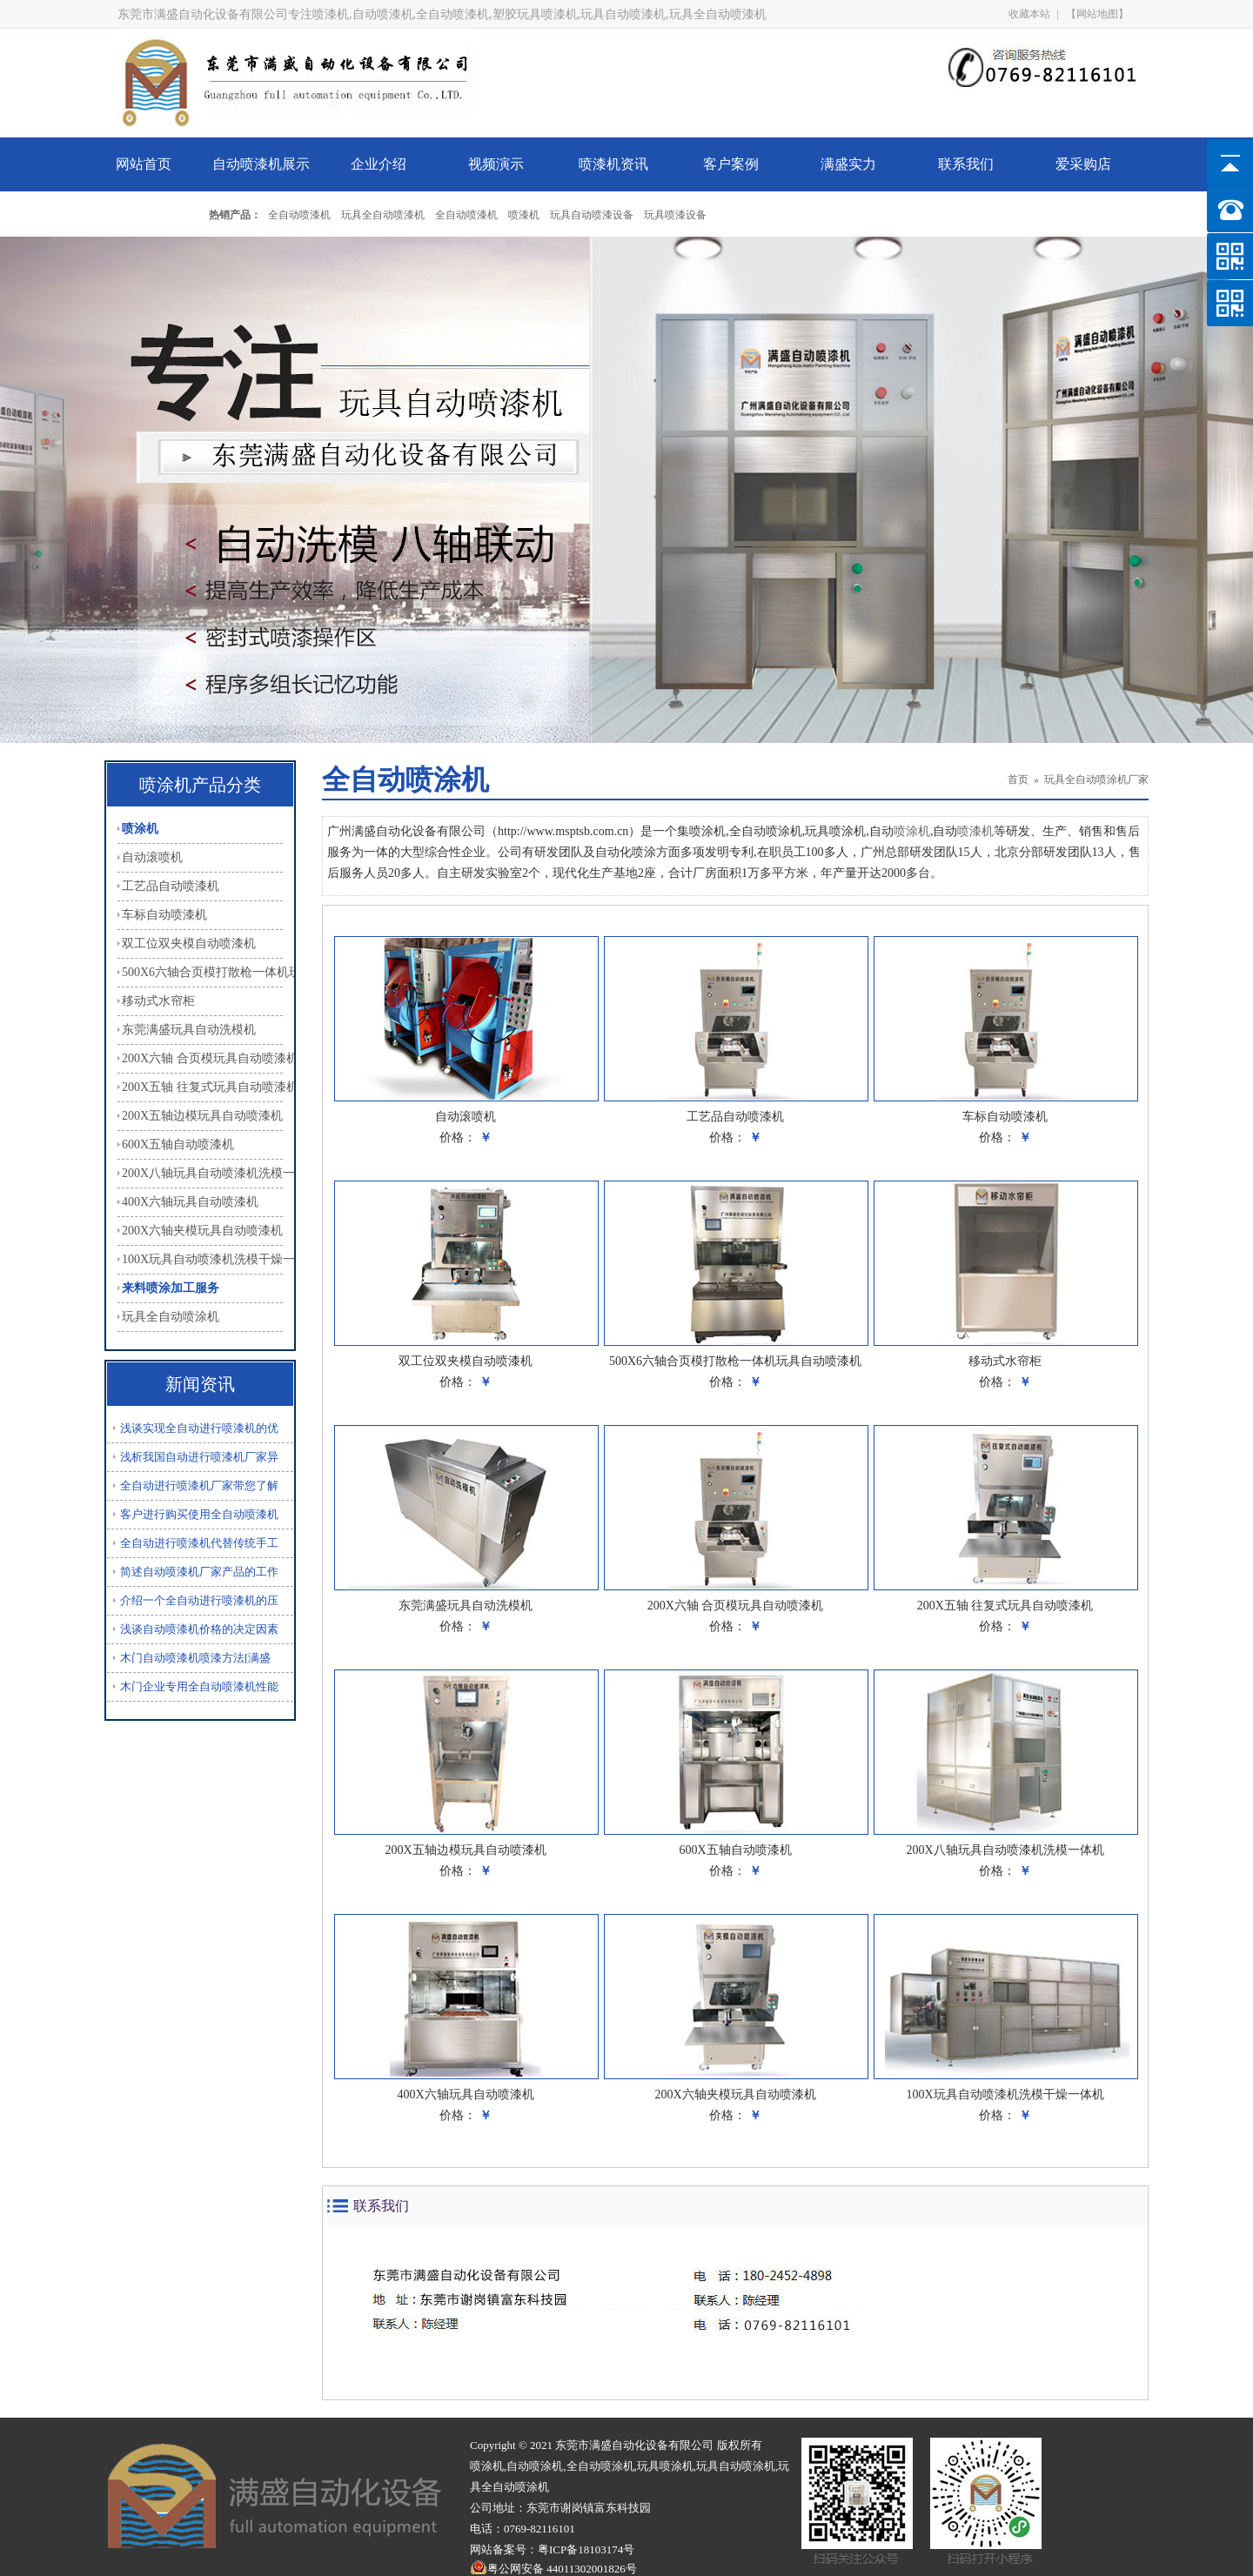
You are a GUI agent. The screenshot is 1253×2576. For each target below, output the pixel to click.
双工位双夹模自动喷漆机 (189, 943)
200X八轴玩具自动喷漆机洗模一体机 (202, 1173)
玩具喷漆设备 (675, 215)
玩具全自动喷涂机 (170, 1316)
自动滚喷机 (152, 857)
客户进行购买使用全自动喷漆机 (199, 1514)
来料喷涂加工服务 (170, 1288)
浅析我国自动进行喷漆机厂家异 (199, 1456)
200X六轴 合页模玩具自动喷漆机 (202, 1058)
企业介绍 (378, 164)
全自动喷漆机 (299, 215)
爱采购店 (1083, 164)
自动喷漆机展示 (261, 164)
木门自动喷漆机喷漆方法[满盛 (195, 1657)
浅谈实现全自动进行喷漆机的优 (199, 1428)
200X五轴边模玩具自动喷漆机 (202, 1115)
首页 (1018, 779)
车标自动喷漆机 (164, 914)
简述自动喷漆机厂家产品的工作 (199, 1571)
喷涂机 (140, 828)
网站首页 (143, 164)
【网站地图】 (1097, 14)
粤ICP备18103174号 (586, 2549)
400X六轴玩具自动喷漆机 (190, 1201)
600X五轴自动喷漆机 (178, 1144)
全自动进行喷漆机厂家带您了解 (199, 1485)
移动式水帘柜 (158, 1000)
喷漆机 (523, 215)
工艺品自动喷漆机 (170, 886)
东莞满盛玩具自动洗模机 (189, 1029)
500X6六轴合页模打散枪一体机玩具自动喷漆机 (202, 972)
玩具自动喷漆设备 (591, 215)
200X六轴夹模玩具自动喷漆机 (202, 1230)
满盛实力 (848, 164)
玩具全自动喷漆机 (383, 215)
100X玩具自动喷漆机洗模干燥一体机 (202, 1259)
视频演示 (496, 164)
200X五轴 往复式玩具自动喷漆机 (202, 1087)
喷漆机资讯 (613, 164)
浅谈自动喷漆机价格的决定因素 (199, 1629)
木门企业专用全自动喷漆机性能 (199, 1686)
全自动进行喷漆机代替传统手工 (199, 1542)
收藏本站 (1029, 14)
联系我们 (966, 164)
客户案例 (731, 164)
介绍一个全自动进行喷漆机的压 (199, 1600)
